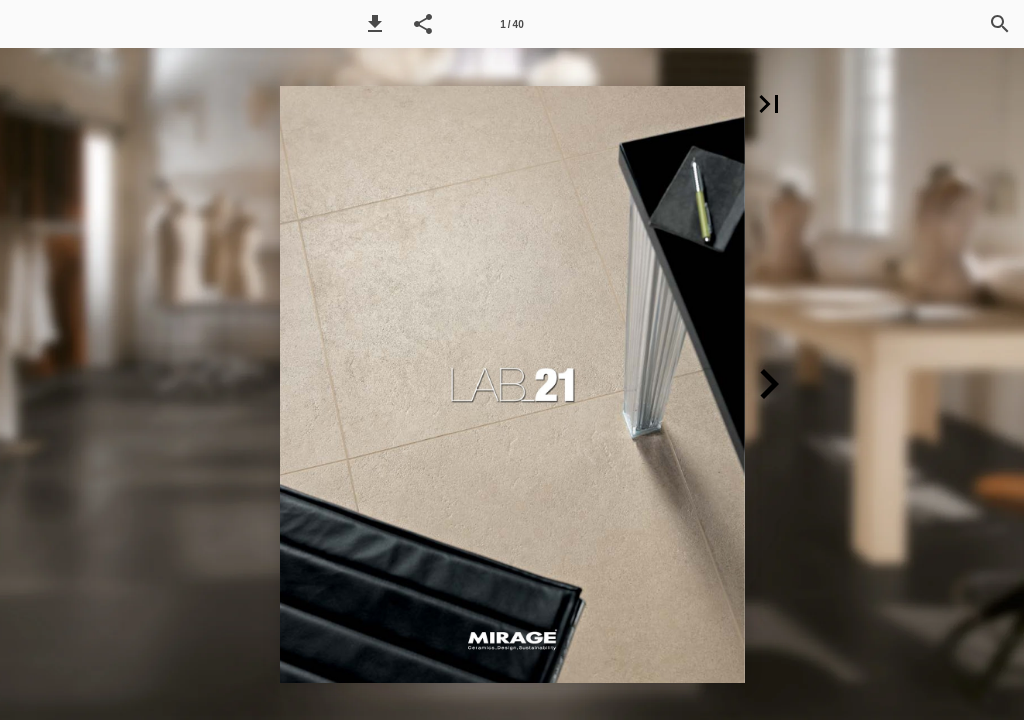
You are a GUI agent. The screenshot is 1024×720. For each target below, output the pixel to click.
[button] (375, 24)
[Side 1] (512, 24)
